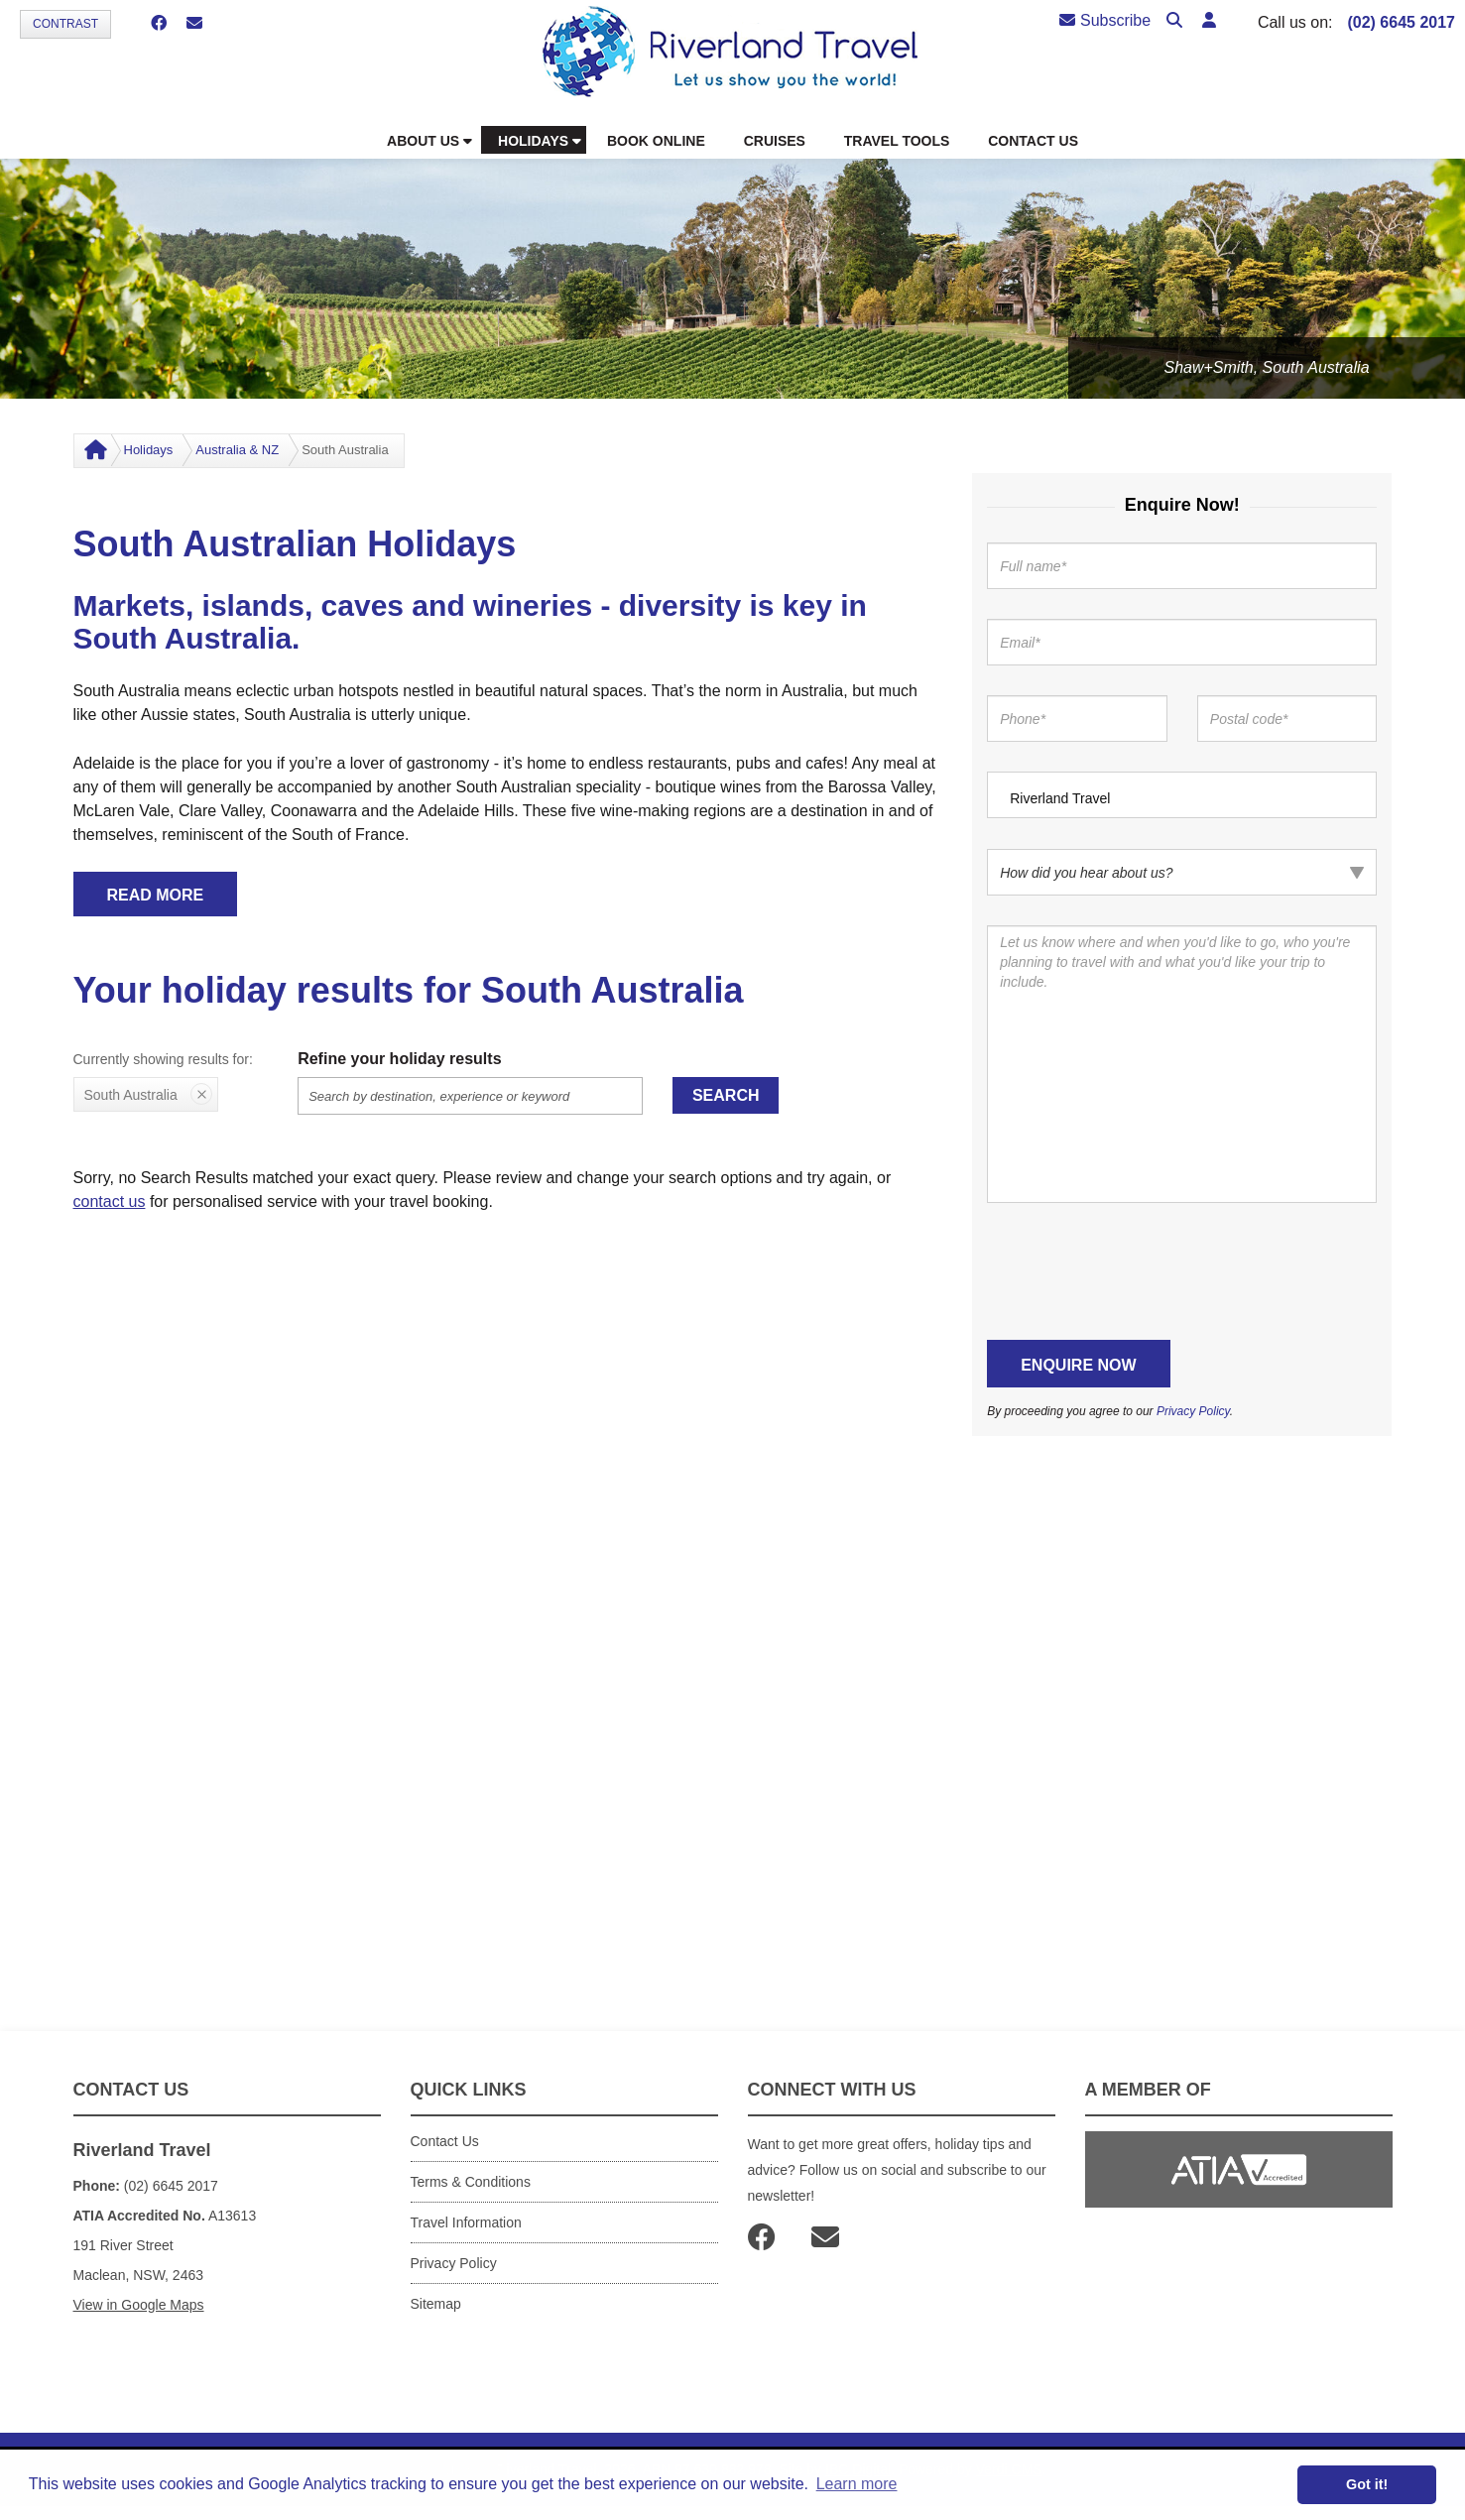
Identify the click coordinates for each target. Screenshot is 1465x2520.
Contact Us (445, 2141)
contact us (109, 1201)
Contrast (65, 24)
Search (726, 1095)
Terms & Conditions (471, 2182)
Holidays (149, 449)
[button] (1209, 21)
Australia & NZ (237, 449)
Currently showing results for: (163, 1059)
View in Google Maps (138, 2305)
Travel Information (466, 2222)
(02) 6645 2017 (1401, 22)
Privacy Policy (1193, 1411)
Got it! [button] (1367, 2484)
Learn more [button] (857, 2483)
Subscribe (1105, 20)
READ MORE (155, 895)
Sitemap (436, 2304)
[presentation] (1137, 1271)
